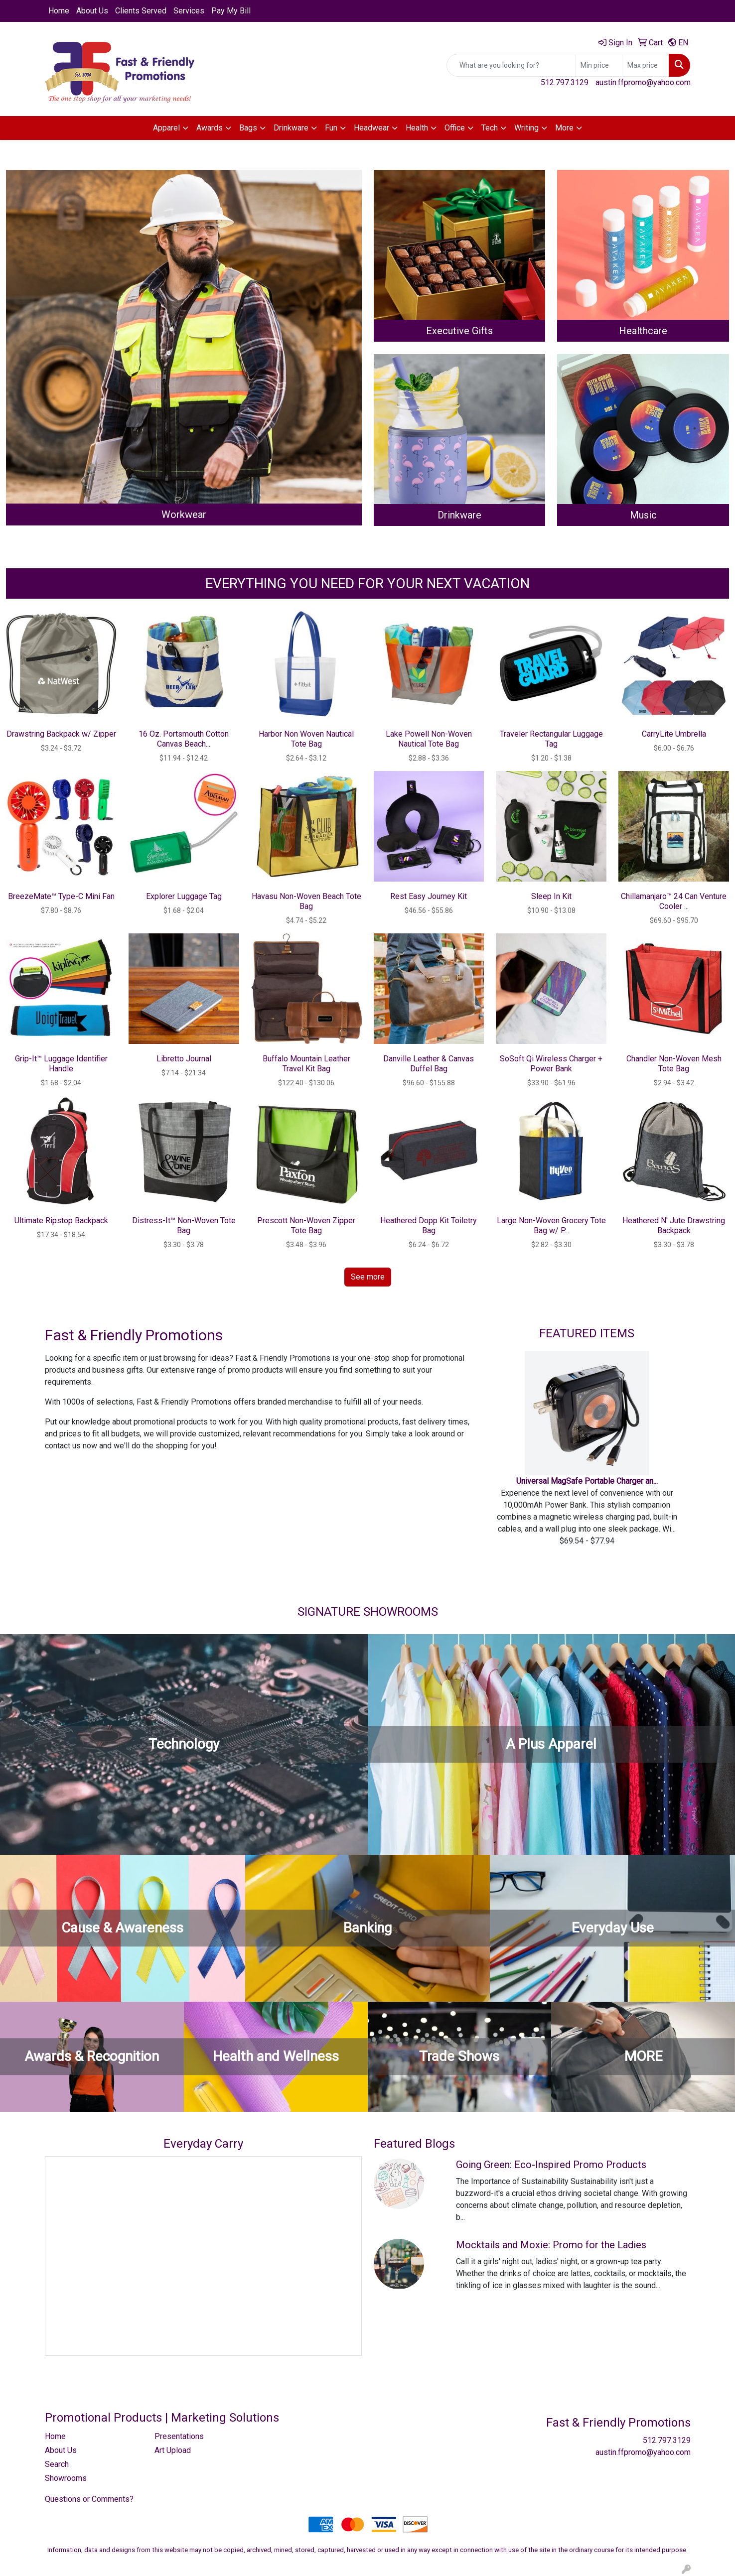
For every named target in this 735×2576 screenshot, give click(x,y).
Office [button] (454, 127)
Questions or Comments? (89, 2499)
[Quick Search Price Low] (598, 65)
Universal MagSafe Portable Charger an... (587, 1481)
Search (57, 2464)
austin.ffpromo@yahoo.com (643, 82)
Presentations (179, 2436)
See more (368, 1277)
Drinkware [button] (291, 127)
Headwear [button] (371, 127)
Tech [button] (489, 127)
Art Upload (172, 2450)
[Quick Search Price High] (645, 65)
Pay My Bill (231, 10)
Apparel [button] (166, 127)
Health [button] (417, 127)
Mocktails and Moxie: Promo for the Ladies (551, 2245)
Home (58, 10)
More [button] (564, 127)
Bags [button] (248, 127)
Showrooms (66, 2478)
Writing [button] (526, 127)
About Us (92, 10)
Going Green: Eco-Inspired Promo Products (551, 2165)
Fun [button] (331, 127)
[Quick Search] (511, 65)
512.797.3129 (564, 82)
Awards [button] (209, 127)
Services (188, 10)
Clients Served (140, 10)
